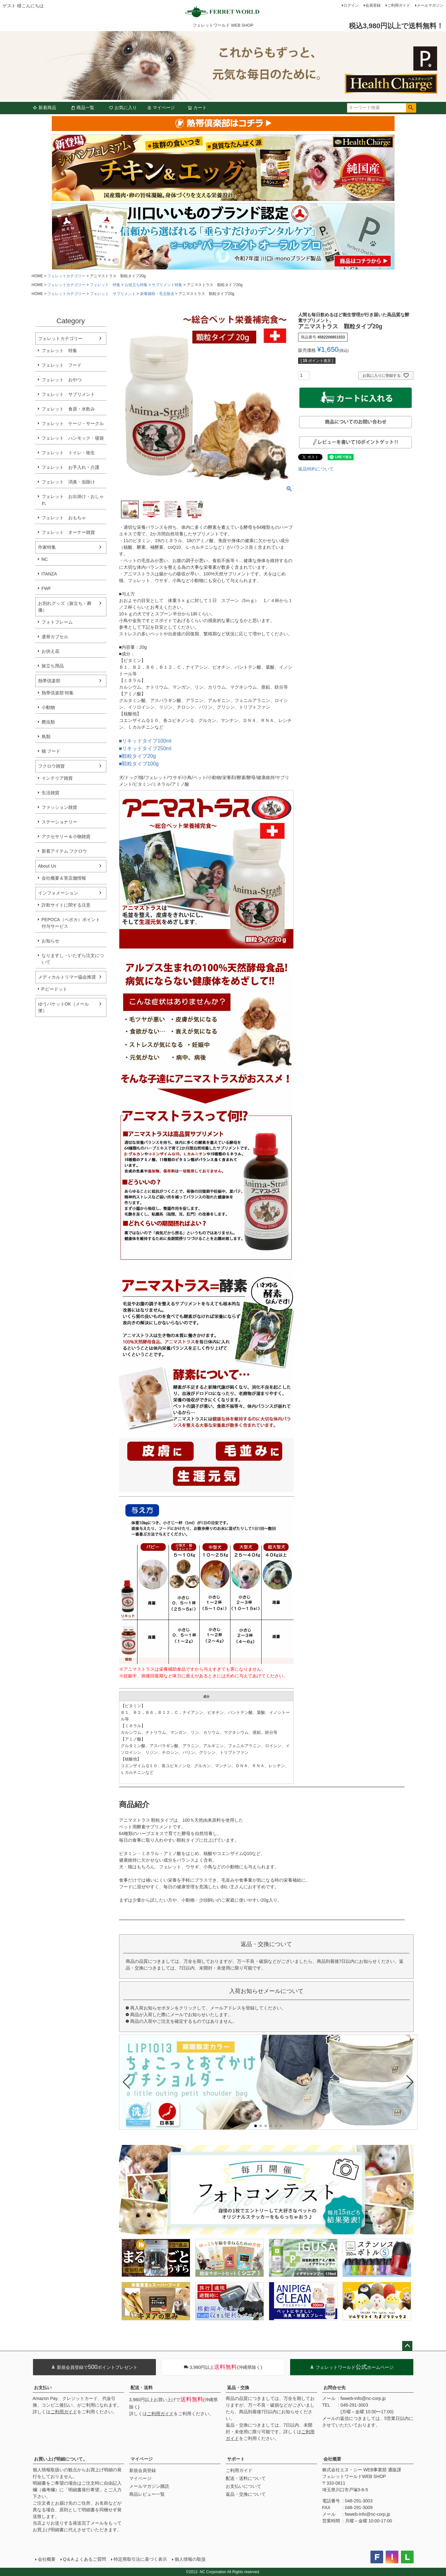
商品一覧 (82, 107)
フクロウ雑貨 (51, 766)
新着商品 (44, 107)
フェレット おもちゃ (64, 517)
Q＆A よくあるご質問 (84, 2559)
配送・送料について (246, 2478)
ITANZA (49, 573)
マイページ (161, 107)
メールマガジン (430, 5)
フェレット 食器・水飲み (68, 408)
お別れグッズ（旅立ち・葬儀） (64, 607)
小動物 (48, 707)
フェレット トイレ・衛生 (68, 452)
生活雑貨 (50, 792)
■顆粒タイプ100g (139, 763)
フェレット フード (62, 365)
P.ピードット (54, 989)
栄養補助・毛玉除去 (157, 294)
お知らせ (50, 940)
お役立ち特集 (136, 285)
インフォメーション (58, 892)
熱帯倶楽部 (49, 680)
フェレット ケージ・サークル (73, 423)
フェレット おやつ (62, 379)
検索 (411, 107)
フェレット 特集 (105, 285)
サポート (236, 2458)
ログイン (351, 5)
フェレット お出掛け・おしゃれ (73, 500)
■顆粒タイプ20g (137, 756)
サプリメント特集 (167, 285)
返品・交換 (238, 2387)
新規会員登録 (142, 2470)
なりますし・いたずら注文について (73, 959)
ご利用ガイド (398, 5)
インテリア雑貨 (57, 778)
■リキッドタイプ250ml (145, 748)
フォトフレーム (57, 622)
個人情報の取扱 (190, 2559)
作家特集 (47, 547)
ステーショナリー (59, 821)
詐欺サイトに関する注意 (66, 905)
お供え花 (50, 651)
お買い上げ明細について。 (60, 2458)
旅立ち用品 (53, 665)
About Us (47, 865)
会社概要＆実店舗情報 (64, 878)
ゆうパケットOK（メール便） (63, 1007)
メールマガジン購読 (149, 2486)
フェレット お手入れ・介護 (70, 467)
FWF (46, 588)
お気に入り (123, 107)
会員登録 (373, 5)
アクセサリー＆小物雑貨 (66, 836)
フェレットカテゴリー (66, 276)
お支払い (43, 2387)
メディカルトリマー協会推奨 (67, 977)
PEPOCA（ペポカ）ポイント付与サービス (71, 923)
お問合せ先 (334, 2387)
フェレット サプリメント (113, 294)
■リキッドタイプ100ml (145, 741)
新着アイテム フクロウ (67, 851)
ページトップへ (407, 2346)
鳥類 (46, 736)
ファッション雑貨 (59, 807)
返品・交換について (246, 2494)
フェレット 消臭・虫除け (68, 481)
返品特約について (316, 468)
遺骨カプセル (55, 636)
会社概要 (332, 2458)
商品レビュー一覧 (147, 2494)
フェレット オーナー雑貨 (68, 532)
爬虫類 (48, 721)
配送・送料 (141, 2387)
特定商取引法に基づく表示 (140, 2559)
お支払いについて (243, 2486)
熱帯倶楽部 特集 (58, 692)
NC (45, 559)
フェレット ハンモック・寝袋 (73, 438)
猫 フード (51, 751)
